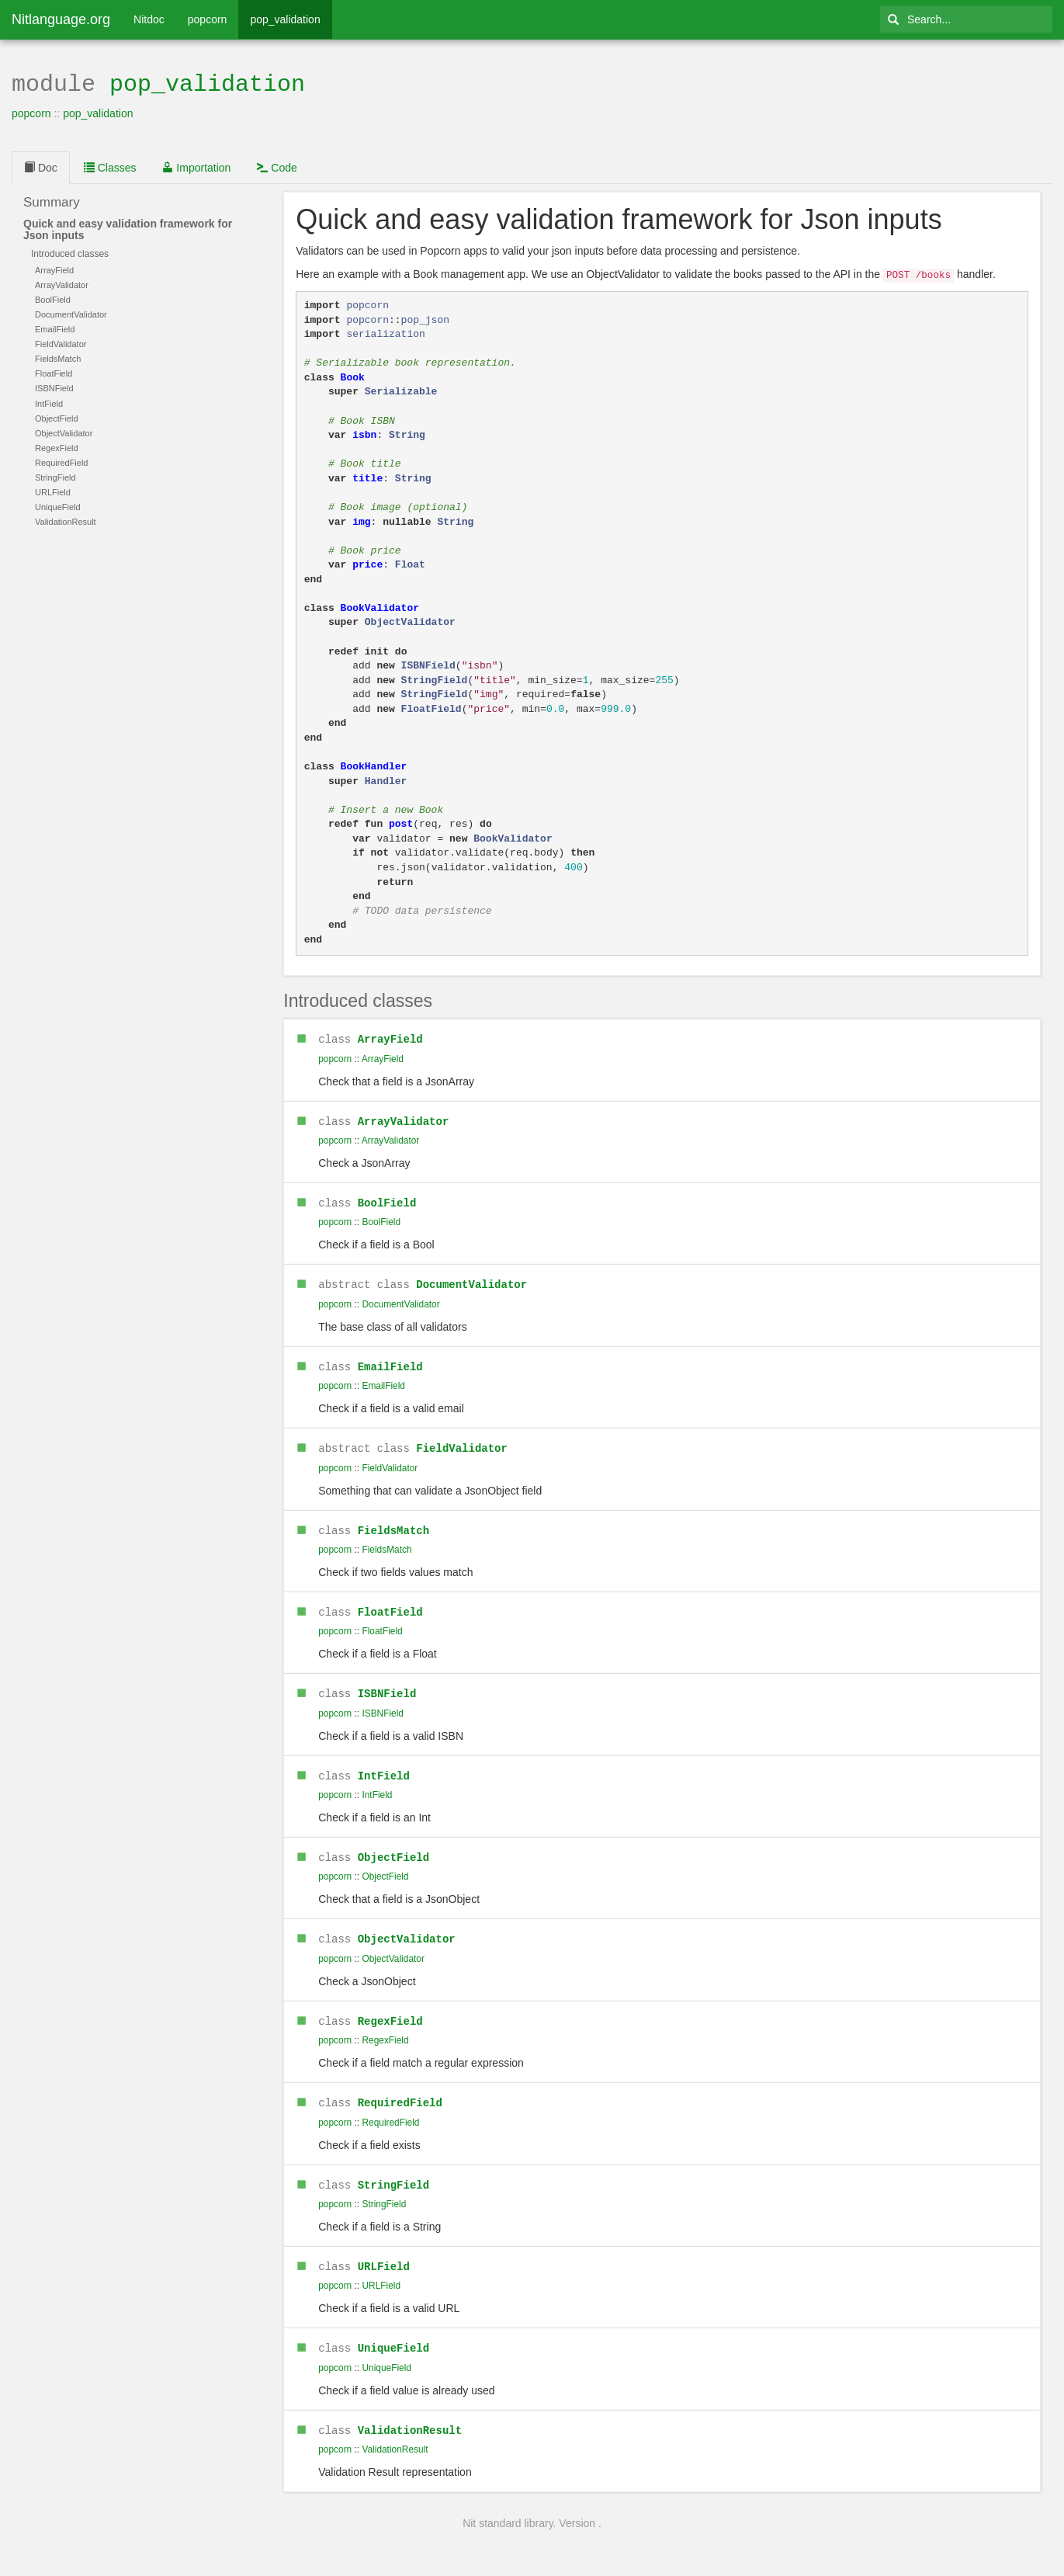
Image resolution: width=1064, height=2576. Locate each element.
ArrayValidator (403, 1116)
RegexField (390, 2008)
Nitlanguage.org (61, 19)
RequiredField (400, 2088)
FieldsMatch (393, 1522)
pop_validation (285, 19)
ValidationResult (410, 2413)
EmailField (390, 1359)
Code (276, 166)
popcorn (207, 19)
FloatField (390, 1602)
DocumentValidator (471, 1278)
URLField (384, 2251)
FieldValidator (462, 1440)
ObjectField (393, 1845)
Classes (110, 166)
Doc (40, 166)
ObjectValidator (407, 1927)
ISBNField (387, 1683)
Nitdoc (149, 19)
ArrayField (390, 1035)
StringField (393, 2170)
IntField (384, 1765)
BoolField (387, 1197)
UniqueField (393, 2331)
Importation (196, 166)
